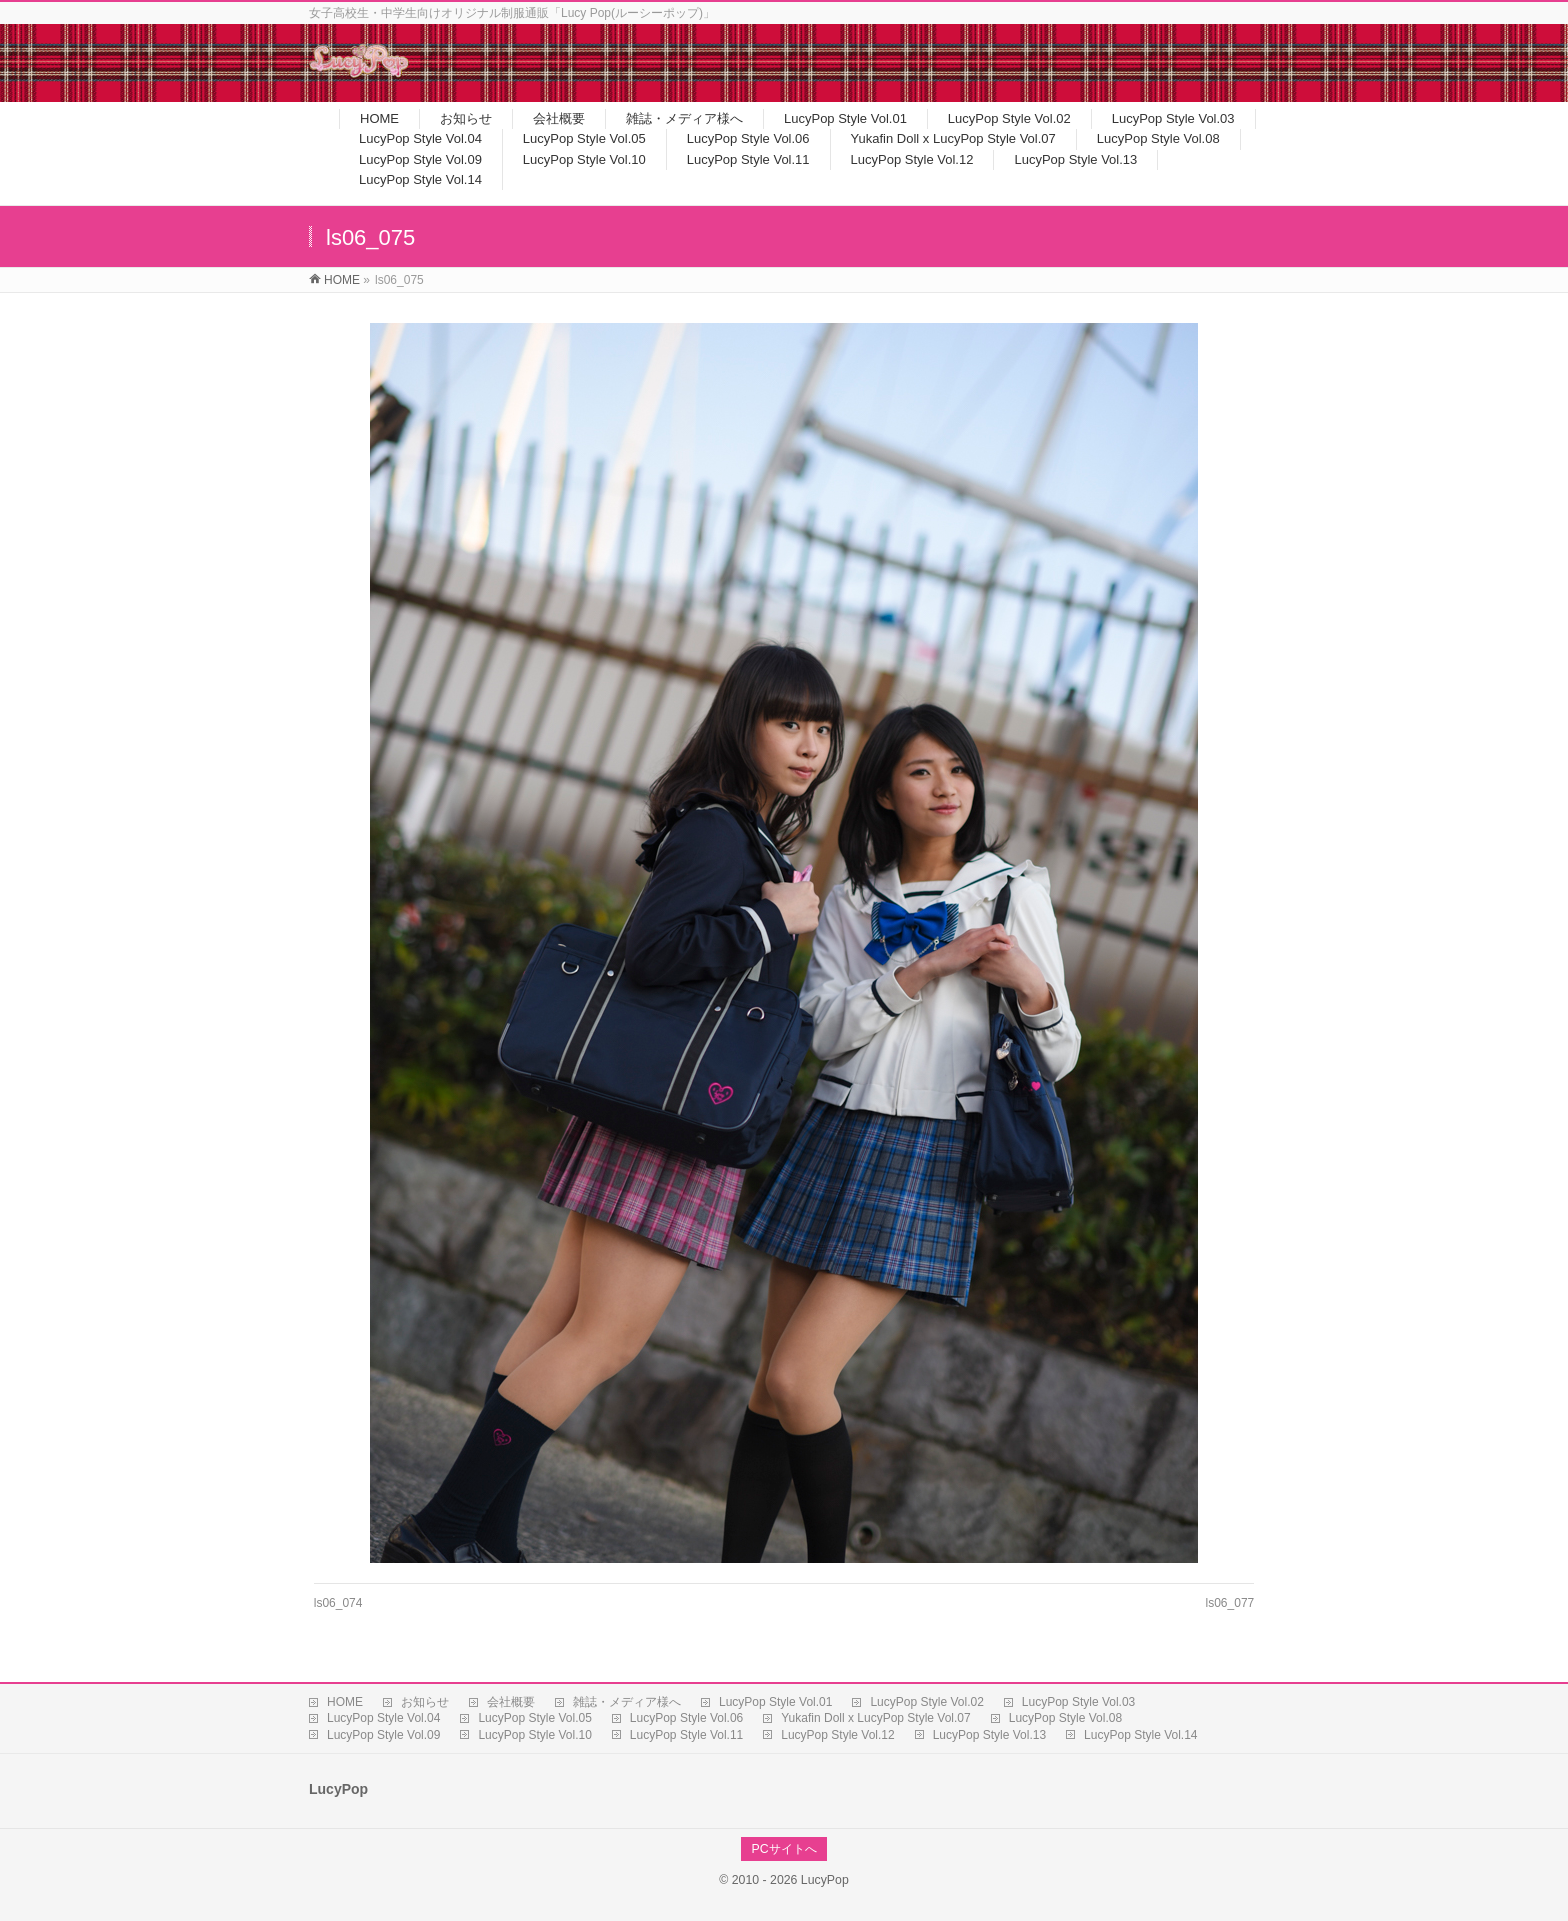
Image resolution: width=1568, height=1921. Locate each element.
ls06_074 (338, 1603)
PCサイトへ (783, 1849)
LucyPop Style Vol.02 (926, 1702)
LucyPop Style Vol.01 (775, 1702)
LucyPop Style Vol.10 (534, 1735)
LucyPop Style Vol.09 (383, 1735)
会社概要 (511, 1702)
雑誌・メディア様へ (627, 1702)
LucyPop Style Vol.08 (1065, 1718)
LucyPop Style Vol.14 (1140, 1735)
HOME (345, 1702)
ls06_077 (1230, 1603)
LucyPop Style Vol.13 (989, 1735)
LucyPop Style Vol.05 (534, 1718)
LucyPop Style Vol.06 (686, 1718)
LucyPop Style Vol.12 (837, 1735)
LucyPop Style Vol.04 (383, 1718)
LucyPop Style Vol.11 (686, 1735)
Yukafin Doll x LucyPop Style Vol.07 (875, 1718)
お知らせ (425, 1702)
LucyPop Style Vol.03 (1078, 1702)
